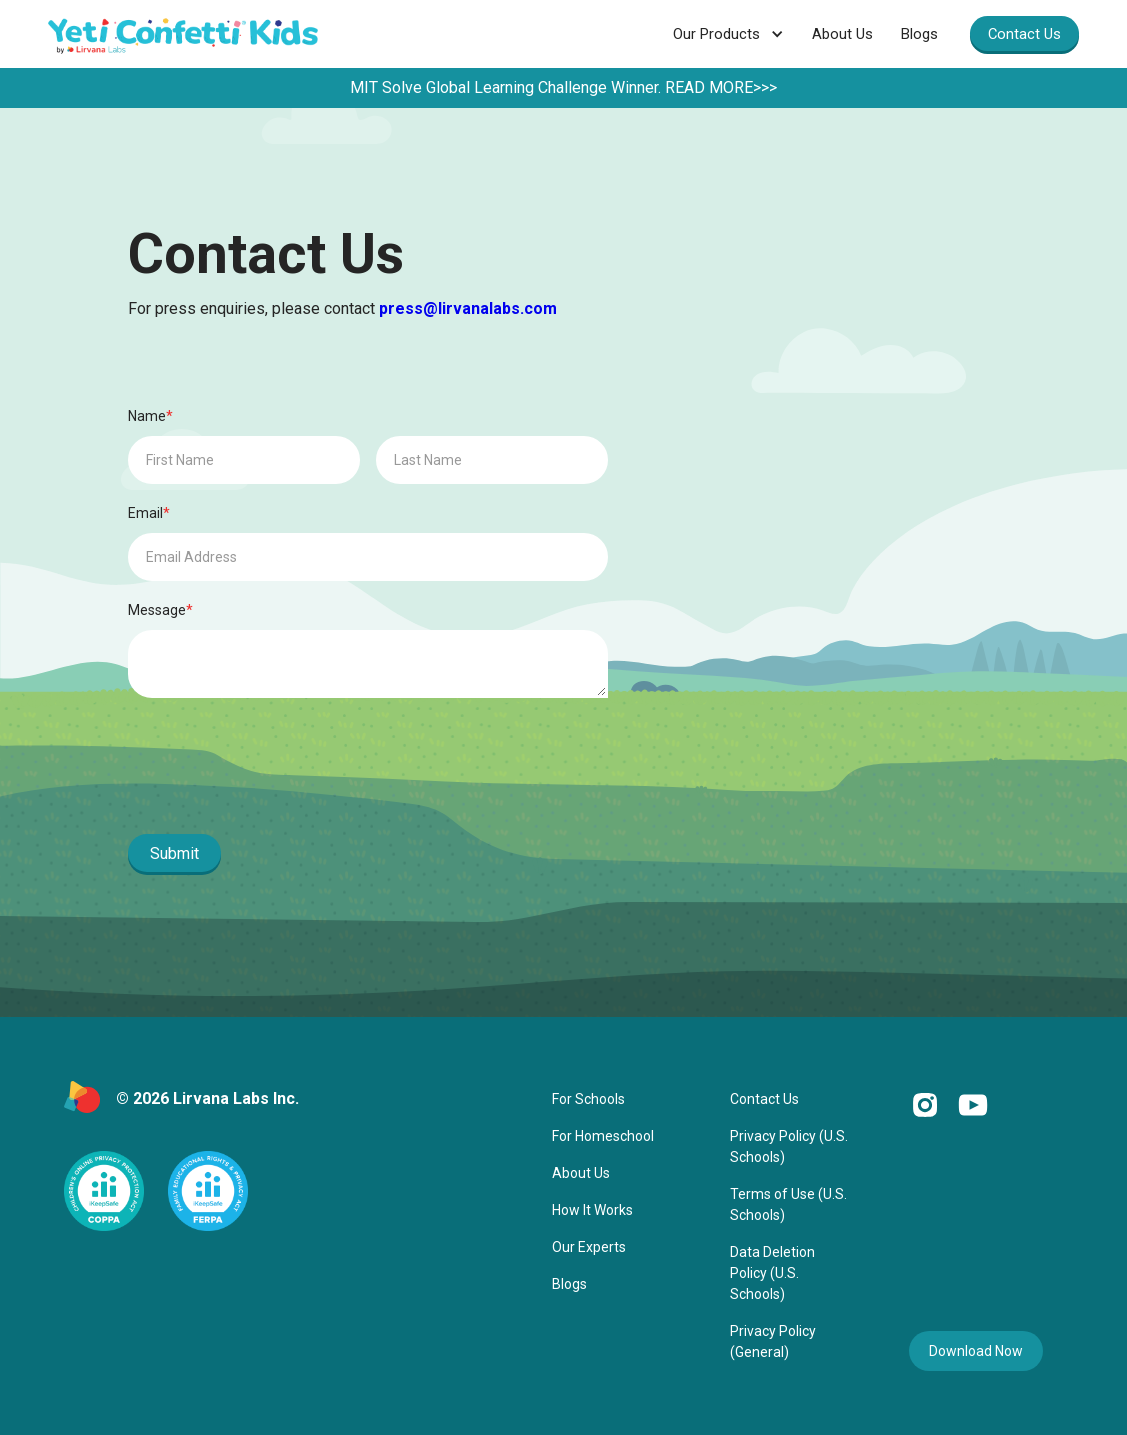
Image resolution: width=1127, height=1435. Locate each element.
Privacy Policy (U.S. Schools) (789, 1146)
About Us (842, 34)
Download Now (976, 1351)
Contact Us (1024, 34)
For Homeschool (603, 1136)
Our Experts (589, 1247)
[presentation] (280, 771)
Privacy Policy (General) (773, 1341)
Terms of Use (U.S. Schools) (788, 1204)
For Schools (588, 1099)
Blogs (919, 34)
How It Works (592, 1210)
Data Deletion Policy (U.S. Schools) (772, 1273)
